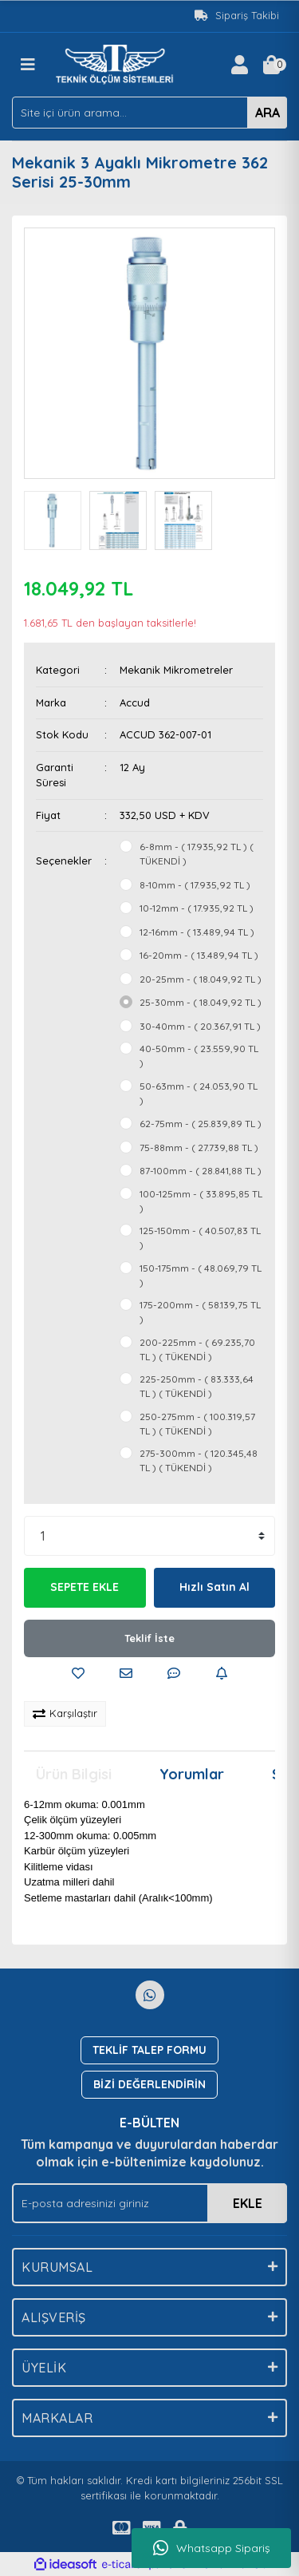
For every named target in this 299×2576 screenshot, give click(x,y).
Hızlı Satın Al (214, 1587)
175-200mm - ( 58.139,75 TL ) (200, 1312)
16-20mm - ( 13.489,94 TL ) (199, 955)
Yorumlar (191, 1774)
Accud (135, 702)
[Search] (149, 113)
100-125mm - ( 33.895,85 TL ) (201, 1201)
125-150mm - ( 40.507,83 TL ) (200, 1238)
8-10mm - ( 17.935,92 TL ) (195, 885)
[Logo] (117, 63)
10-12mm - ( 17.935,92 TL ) (197, 908)
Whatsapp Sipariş (211, 2548)
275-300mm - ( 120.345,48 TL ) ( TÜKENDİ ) (199, 1460)
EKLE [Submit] (247, 2203)
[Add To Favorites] (78, 1673)
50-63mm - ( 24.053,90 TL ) (199, 1093)
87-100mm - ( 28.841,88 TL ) (201, 1171)
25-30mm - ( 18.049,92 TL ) (201, 1002)
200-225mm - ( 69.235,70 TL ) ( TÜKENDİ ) (197, 1349)
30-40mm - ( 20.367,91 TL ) (200, 1026)
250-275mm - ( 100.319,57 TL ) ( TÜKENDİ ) (197, 1424)
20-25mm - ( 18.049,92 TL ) (201, 979)
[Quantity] (149, 1536)
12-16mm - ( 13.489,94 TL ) (197, 932)
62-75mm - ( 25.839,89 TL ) (201, 1124)
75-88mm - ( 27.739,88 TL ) (199, 1147)
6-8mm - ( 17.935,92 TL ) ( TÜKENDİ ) (197, 854)
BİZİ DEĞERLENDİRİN (149, 2084)
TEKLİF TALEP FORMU (149, 2050)
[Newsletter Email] (149, 2203)
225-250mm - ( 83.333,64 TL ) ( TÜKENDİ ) (197, 1386)
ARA (267, 113)
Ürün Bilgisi (74, 1774)
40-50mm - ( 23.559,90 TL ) (199, 1056)
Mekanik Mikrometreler (176, 669)
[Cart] (271, 65)
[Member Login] (239, 65)
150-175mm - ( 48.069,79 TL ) (201, 1275)
